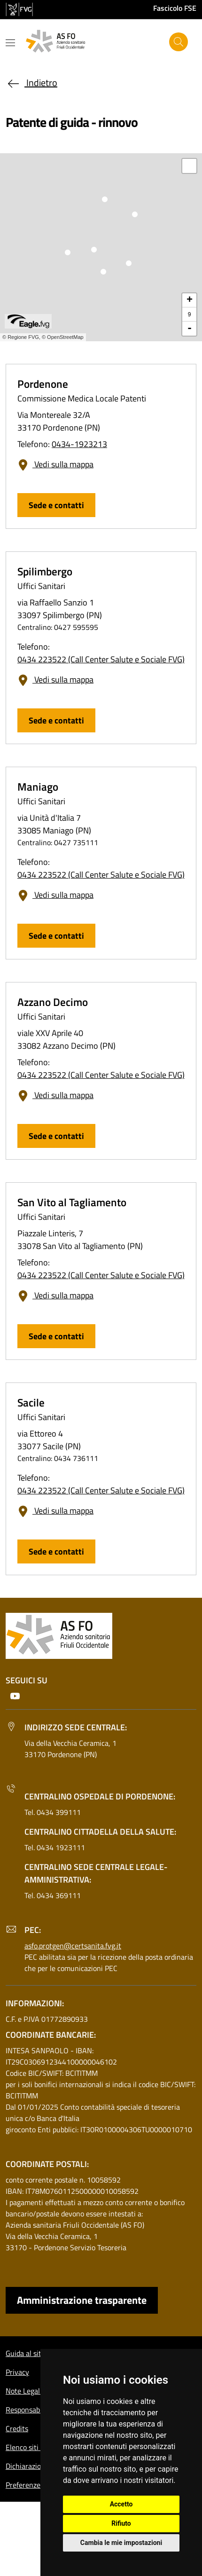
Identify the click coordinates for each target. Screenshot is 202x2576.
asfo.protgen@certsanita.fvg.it (72, 1945)
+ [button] (189, 300)
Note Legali (24, 2390)
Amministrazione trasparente (82, 2300)
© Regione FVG (20, 337)
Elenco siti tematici (36, 2447)
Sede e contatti (56, 505)
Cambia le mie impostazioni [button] (121, 2542)
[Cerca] (178, 41)
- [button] (189, 329)
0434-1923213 (79, 444)
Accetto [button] (121, 2504)
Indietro (31, 82)
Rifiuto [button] (121, 2523)
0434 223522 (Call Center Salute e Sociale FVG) (101, 659)
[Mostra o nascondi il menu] (10, 42)
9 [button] (189, 314)
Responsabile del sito (39, 2409)
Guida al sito (25, 2353)
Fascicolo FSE (174, 8)
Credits (17, 2428)
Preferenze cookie (34, 2484)
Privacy (17, 2372)
